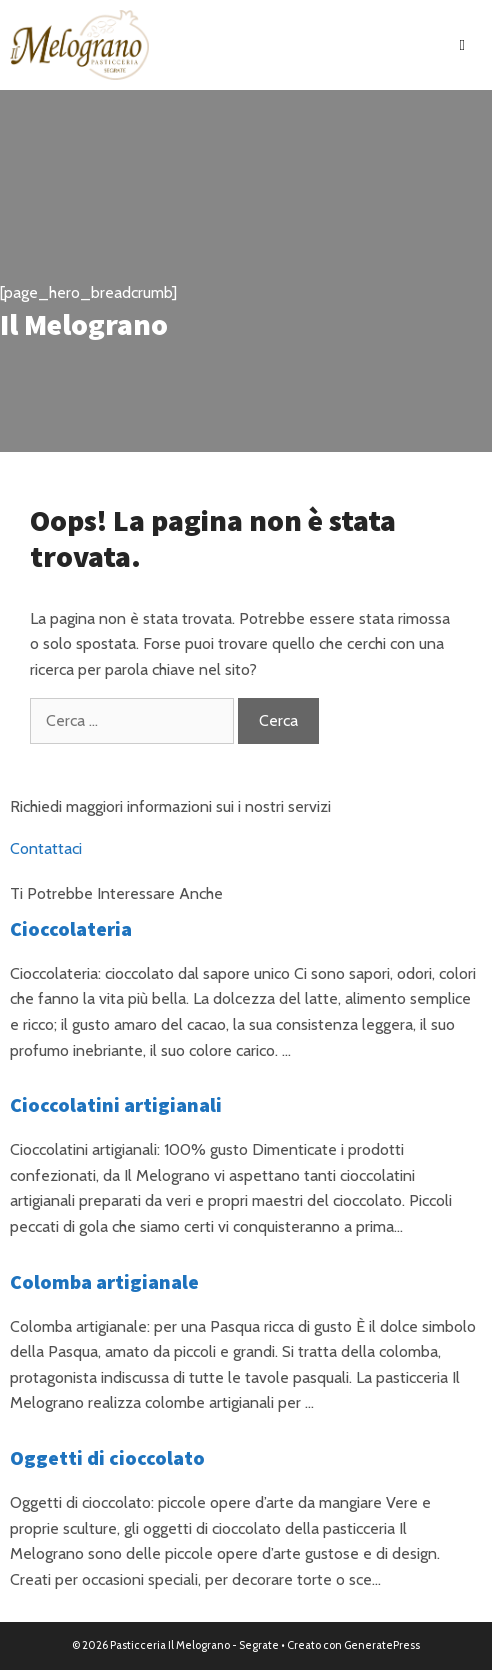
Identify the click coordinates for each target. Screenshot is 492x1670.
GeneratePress (382, 1645)
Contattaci (46, 848)
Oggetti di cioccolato (107, 1457)
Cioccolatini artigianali (116, 1104)
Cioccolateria (71, 928)
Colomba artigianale (104, 1281)
